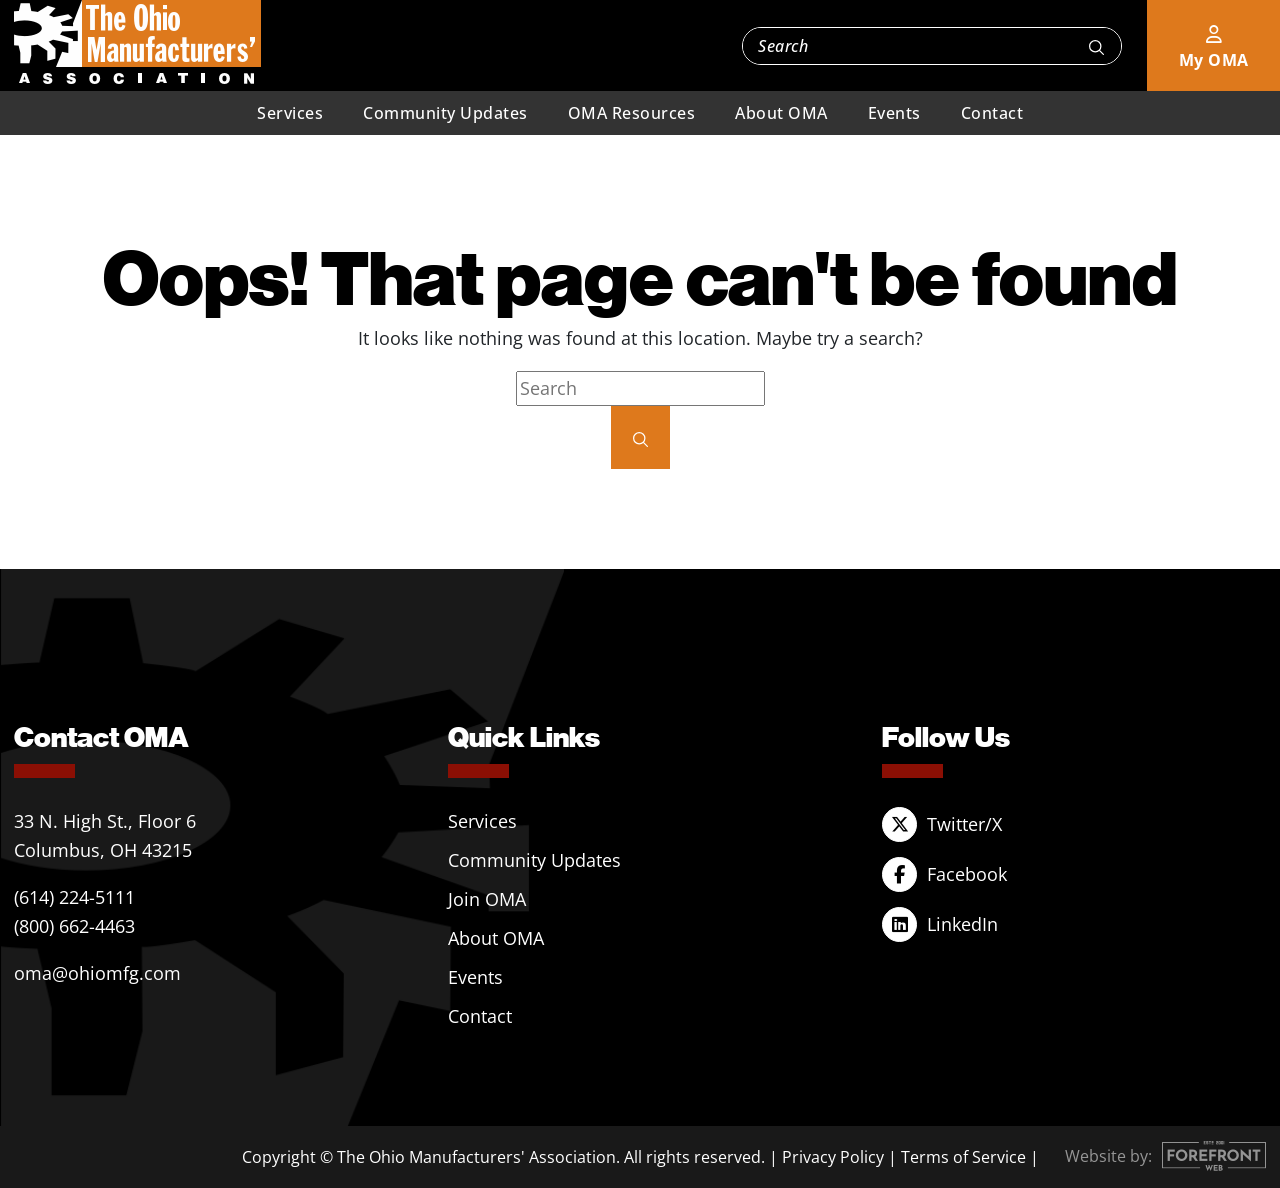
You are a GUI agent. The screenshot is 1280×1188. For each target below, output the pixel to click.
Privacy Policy (833, 1157)
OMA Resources (632, 113)
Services (290, 113)
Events (894, 113)
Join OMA (487, 899)
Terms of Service (963, 1157)
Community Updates (445, 113)
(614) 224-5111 (74, 897)
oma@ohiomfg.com (97, 973)
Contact (992, 113)
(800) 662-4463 (74, 926)
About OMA (781, 113)
